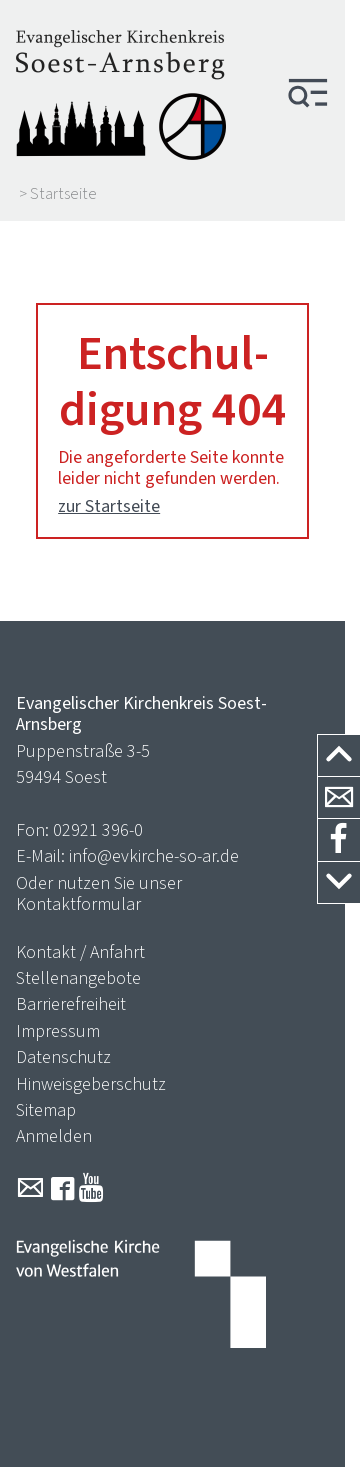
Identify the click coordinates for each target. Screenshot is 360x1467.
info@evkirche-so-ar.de (154, 856)
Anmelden (54, 1136)
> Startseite (58, 194)
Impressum (58, 1031)
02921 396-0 (98, 830)
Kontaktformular (78, 904)
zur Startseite (109, 506)
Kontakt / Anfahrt (80, 952)
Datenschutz (63, 1057)
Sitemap (46, 1110)
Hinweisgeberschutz (91, 1084)
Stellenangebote (78, 978)
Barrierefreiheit (71, 1004)
